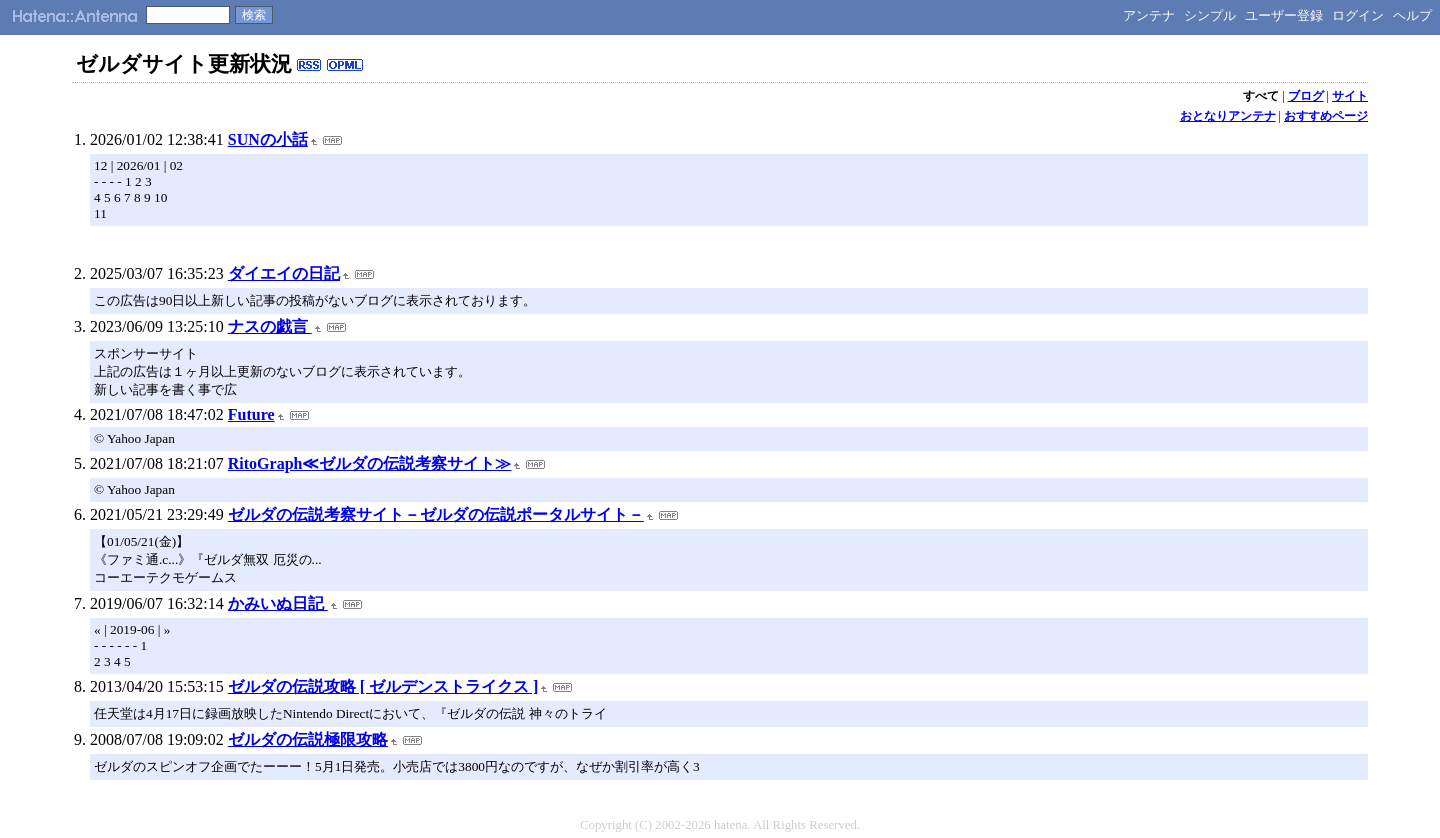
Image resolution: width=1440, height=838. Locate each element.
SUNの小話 (268, 139)
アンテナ (1149, 15)
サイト (1350, 96)
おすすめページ (1326, 116)
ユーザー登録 (1284, 15)
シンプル (1210, 15)
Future (251, 414)
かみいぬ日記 (278, 603)
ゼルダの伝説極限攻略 (308, 739)
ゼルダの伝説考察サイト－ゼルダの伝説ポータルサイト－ (436, 514)
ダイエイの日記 (284, 273)
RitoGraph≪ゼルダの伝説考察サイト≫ (370, 463)
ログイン (1358, 15)
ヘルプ (1412, 15)
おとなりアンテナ (1228, 116)
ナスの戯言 (270, 326)
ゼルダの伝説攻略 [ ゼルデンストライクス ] (383, 686)
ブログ (1306, 96)
